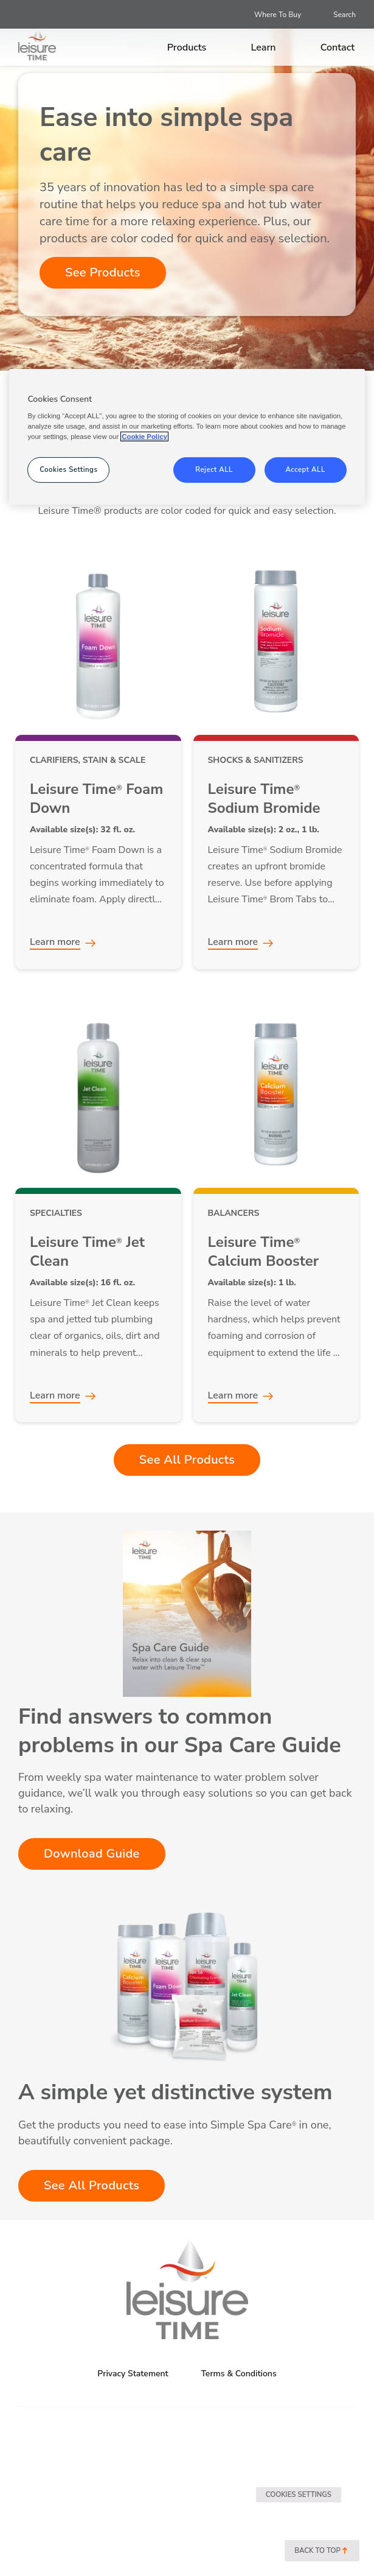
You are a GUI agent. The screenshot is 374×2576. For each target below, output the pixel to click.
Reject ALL (214, 469)
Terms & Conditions (238, 2373)
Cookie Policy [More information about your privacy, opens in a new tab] (144, 436)
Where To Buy (277, 14)
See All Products (187, 1459)
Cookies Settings (298, 2494)
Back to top (322, 2551)
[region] (186, 437)
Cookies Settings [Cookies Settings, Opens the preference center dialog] (68, 469)
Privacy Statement (132, 2373)
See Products (102, 272)
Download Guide (92, 1853)
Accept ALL (305, 469)
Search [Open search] (344, 14)
